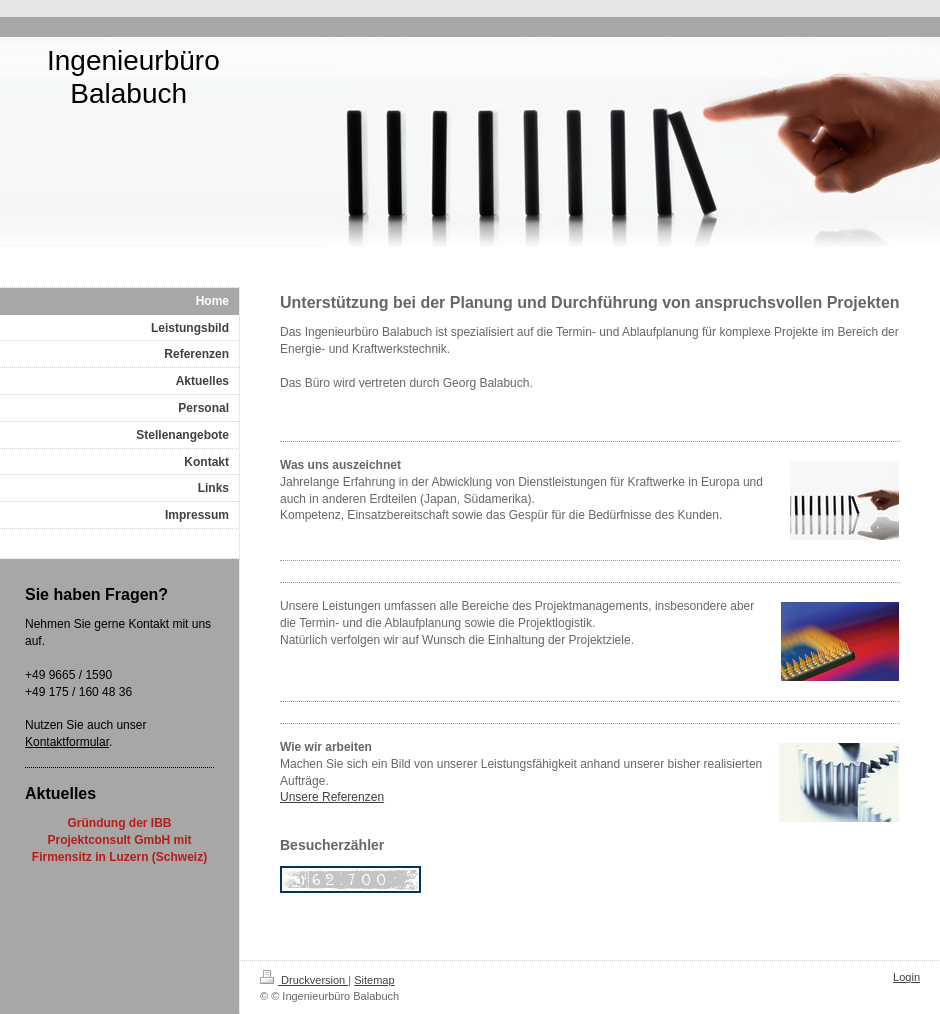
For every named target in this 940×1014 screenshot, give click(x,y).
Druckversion (304, 980)
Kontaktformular (67, 742)
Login (906, 977)
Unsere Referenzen (332, 797)
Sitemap (374, 980)
